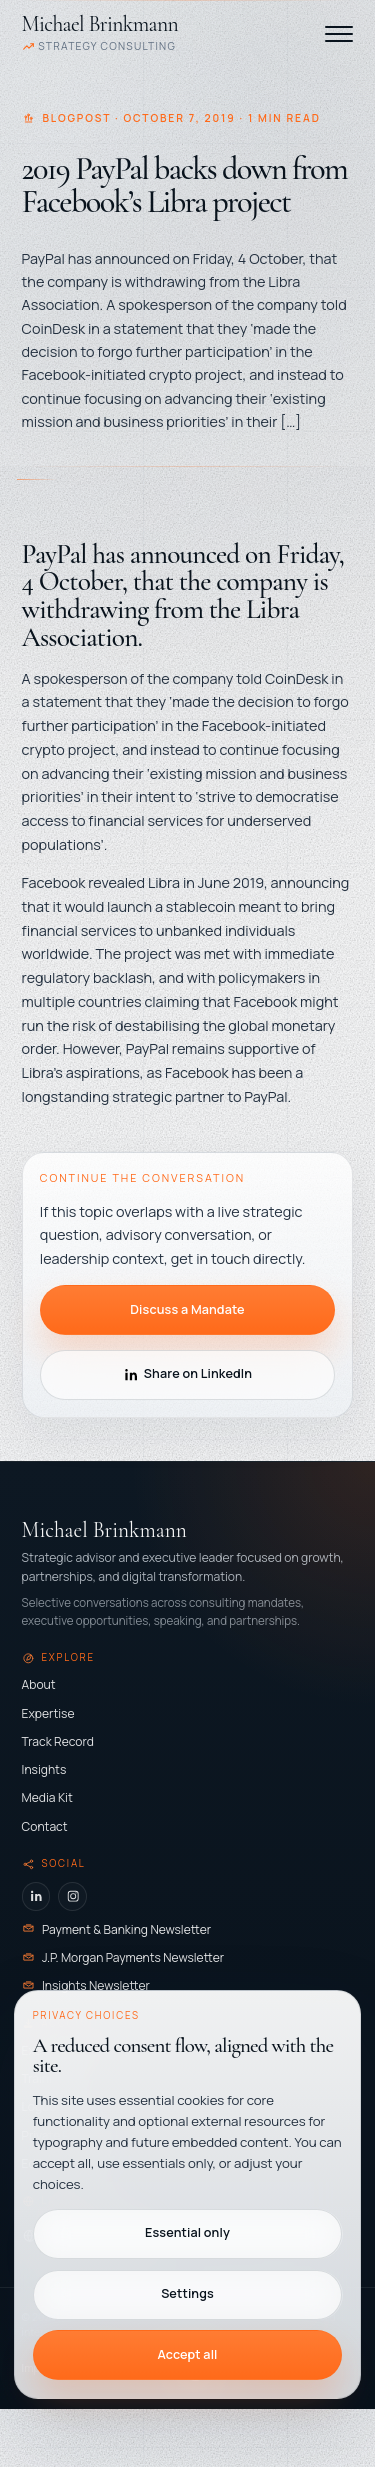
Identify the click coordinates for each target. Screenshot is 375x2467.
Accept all (187, 2354)
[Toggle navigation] (339, 34)
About (39, 1684)
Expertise (48, 1713)
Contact (45, 1826)
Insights (44, 1769)
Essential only (187, 2232)
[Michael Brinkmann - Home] (100, 33)
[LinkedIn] (36, 1896)
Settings (187, 2293)
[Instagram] (72, 1896)
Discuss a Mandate (187, 1309)
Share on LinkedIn (187, 1373)
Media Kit (47, 1797)
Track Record (58, 1741)
